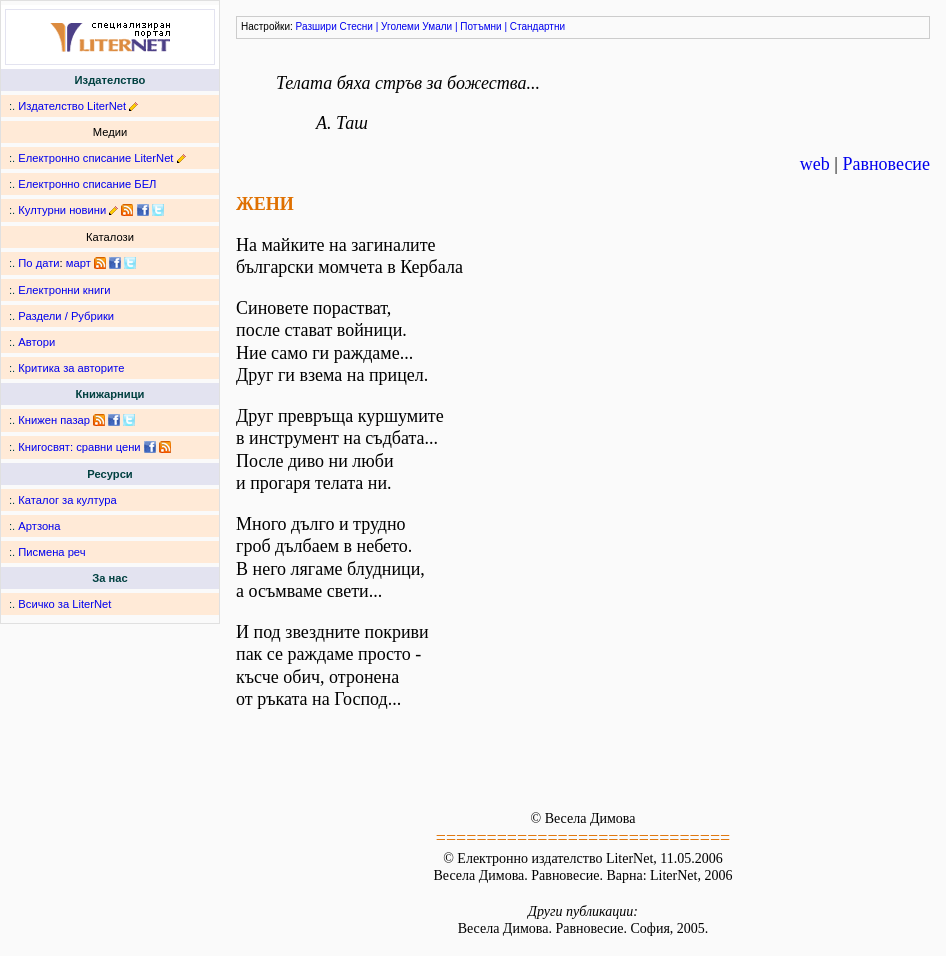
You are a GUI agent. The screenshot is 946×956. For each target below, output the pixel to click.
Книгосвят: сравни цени (79, 447)
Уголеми (400, 26)
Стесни (356, 26)
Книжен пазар (54, 420)
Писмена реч (51, 552)
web (815, 164)
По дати (38, 263)
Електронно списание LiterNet (95, 158)
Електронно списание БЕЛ (87, 184)
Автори (36, 342)
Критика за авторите (71, 368)
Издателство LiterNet (72, 106)
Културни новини (62, 210)
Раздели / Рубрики (66, 316)
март (78, 263)
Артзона (39, 526)
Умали (437, 26)
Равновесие (886, 164)
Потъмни (480, 26)
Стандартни (537, 26)
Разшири (316, 26)
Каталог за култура (67, 500)
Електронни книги (64, 290)
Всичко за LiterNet (64, 604)
